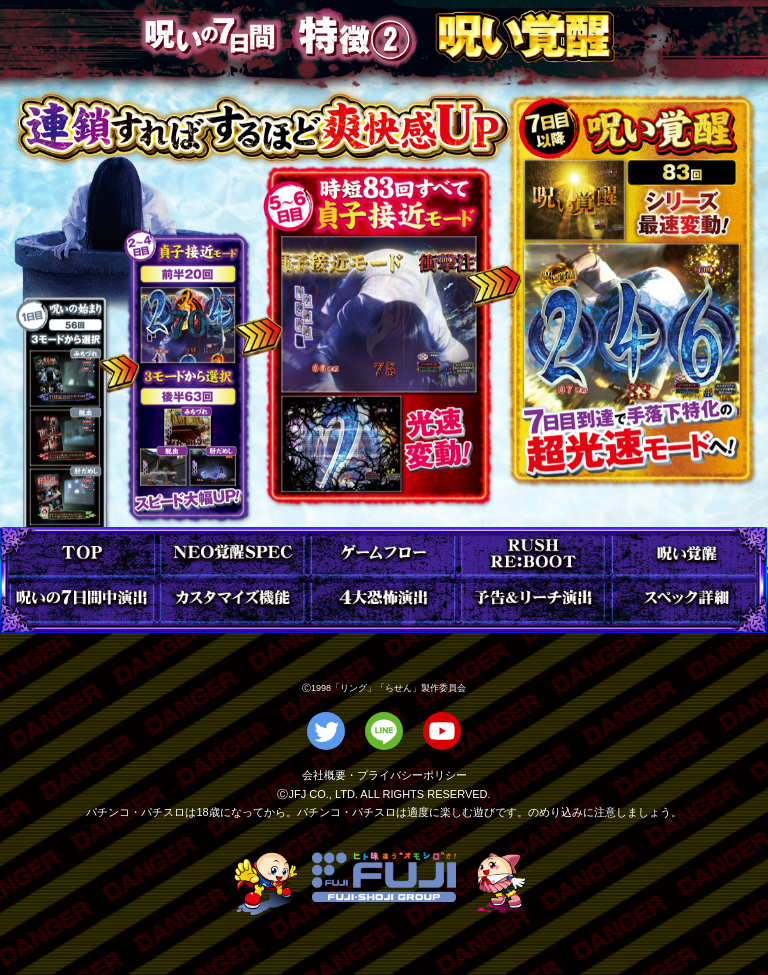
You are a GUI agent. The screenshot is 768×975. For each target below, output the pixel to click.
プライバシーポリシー (412, 775)
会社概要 (324, 775)
